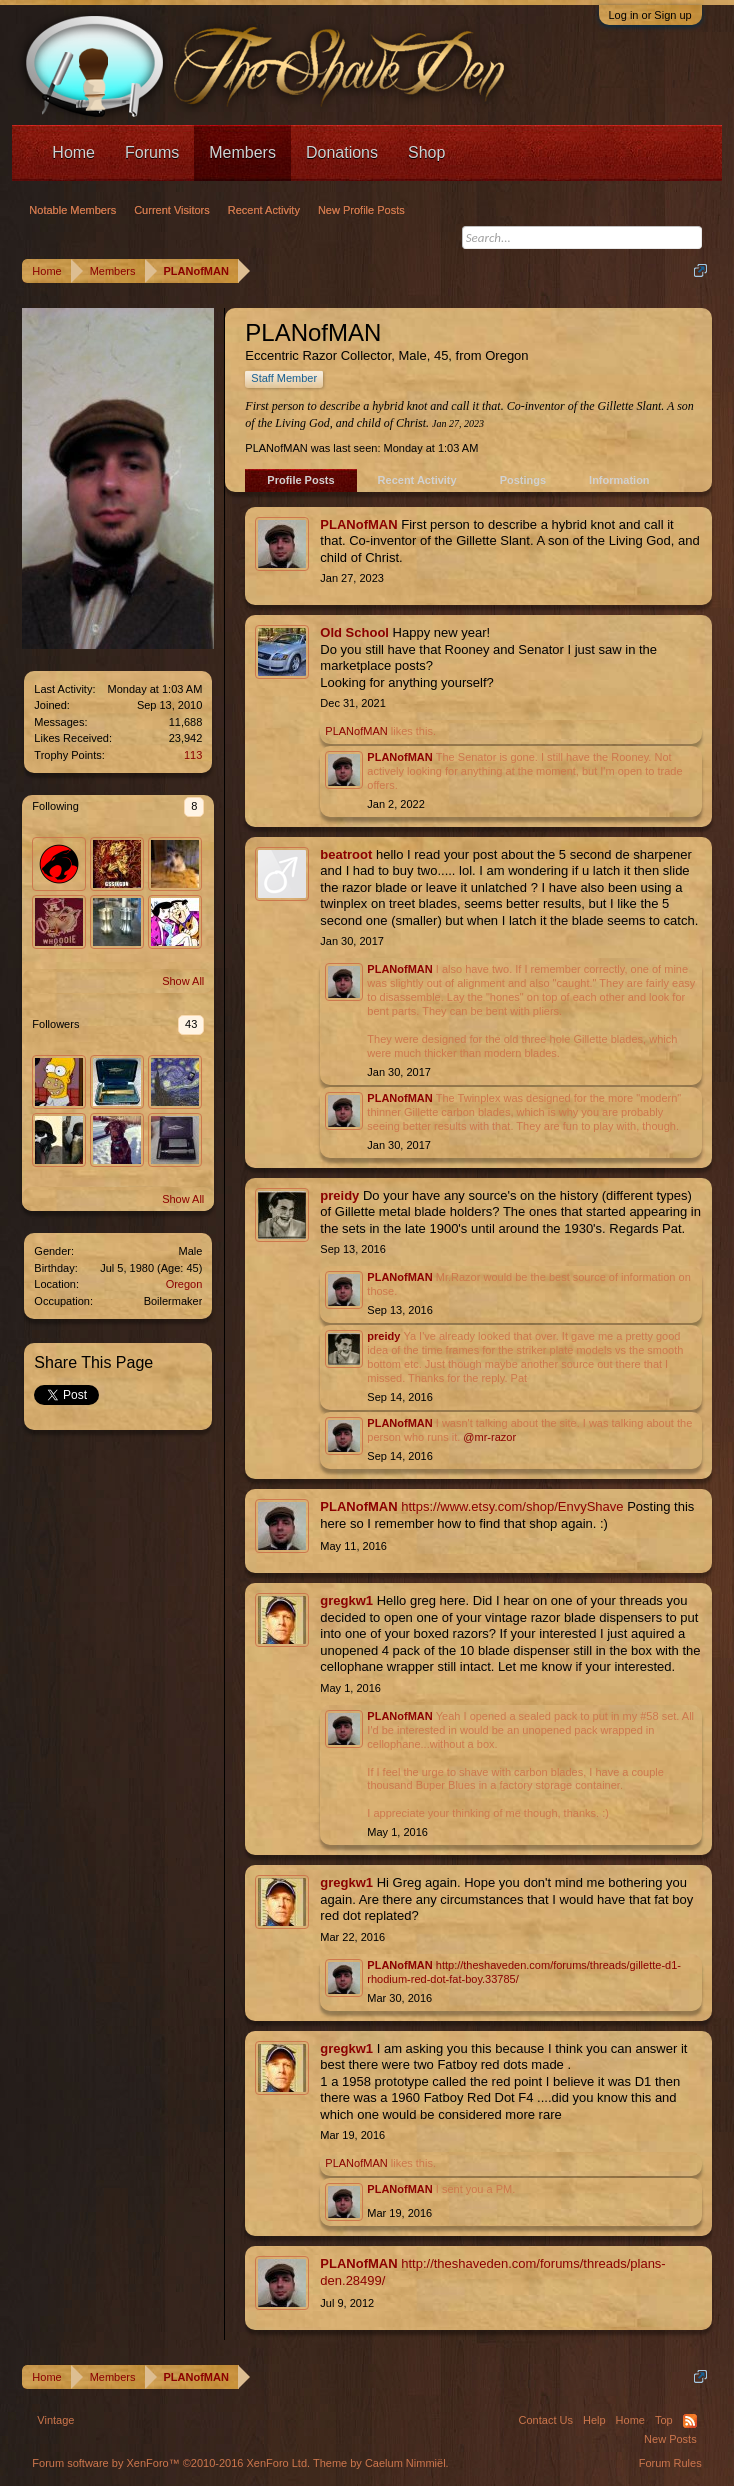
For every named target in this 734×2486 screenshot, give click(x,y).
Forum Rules (670, 2463)
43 (191, 1024)
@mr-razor (489, 1437)
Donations (342, 152)
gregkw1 (346, 1600)
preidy (339, 1195)
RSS (690, 2421)
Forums (152, 152)
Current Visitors (172, 210)
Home (73, 152)
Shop (426, 152)
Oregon (184, 1284)
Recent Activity (417, 480)
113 (193, 755)
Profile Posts (300, 480)
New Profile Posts (361, 210)
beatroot (346, 854)
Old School (354, 632)
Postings (523, 480)
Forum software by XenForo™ (171, 2463)
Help (594, 2420)
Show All (183, 981)
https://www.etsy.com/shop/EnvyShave (512, 1506)
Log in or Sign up (650, 15)
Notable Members (72, 210)
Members (242, 152)
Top (664, 2420)
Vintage (55, 2420)
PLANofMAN (358, 524)
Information (619, 480)
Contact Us (546, 2420)
